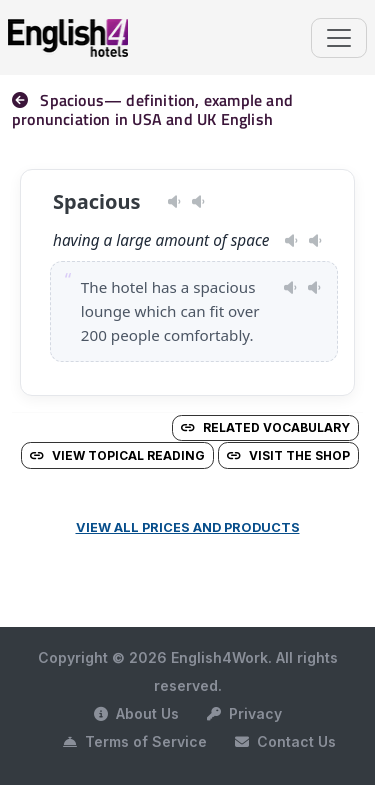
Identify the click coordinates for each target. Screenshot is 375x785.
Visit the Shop (288, 455)
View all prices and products (188, 527)
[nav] (26, 100)
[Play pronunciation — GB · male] (198, 202)
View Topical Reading (117, 455)
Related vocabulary (265, 427)
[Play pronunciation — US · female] (174, 202)
